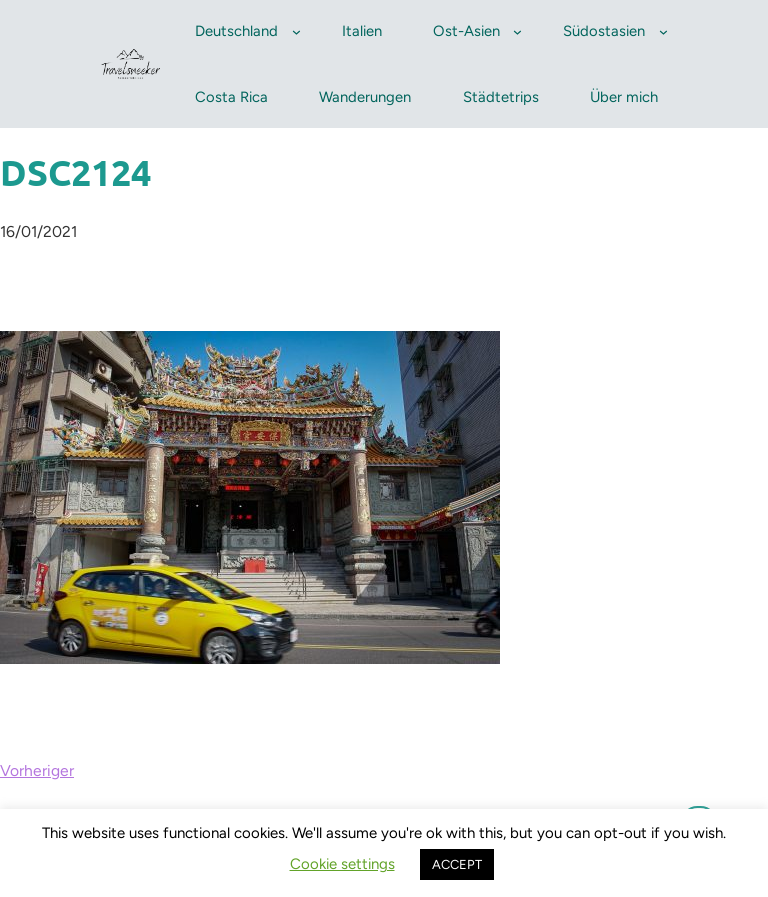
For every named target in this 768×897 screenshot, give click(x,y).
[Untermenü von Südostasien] (663, 31)
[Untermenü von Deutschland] (296, 31)
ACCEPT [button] (457, 864)
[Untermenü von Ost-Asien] (517, 31)
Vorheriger (37, 770)
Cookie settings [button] (342, 864)
